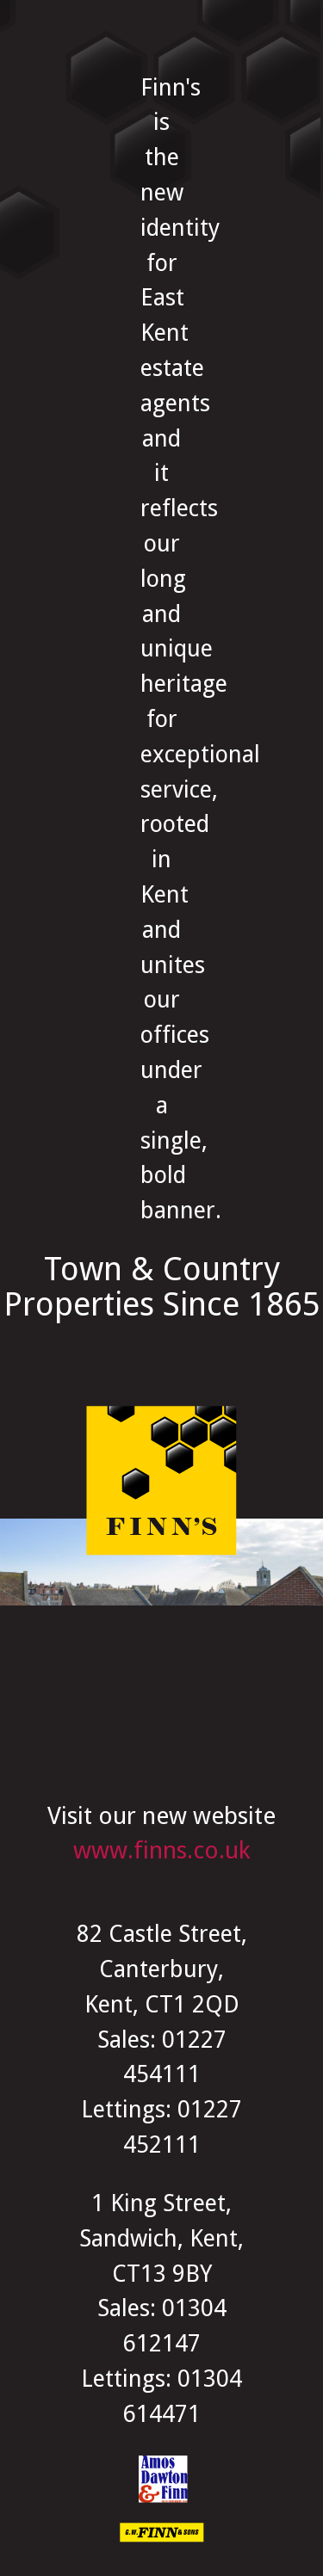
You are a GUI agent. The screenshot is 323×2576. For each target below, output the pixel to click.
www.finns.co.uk (162, 1850)
